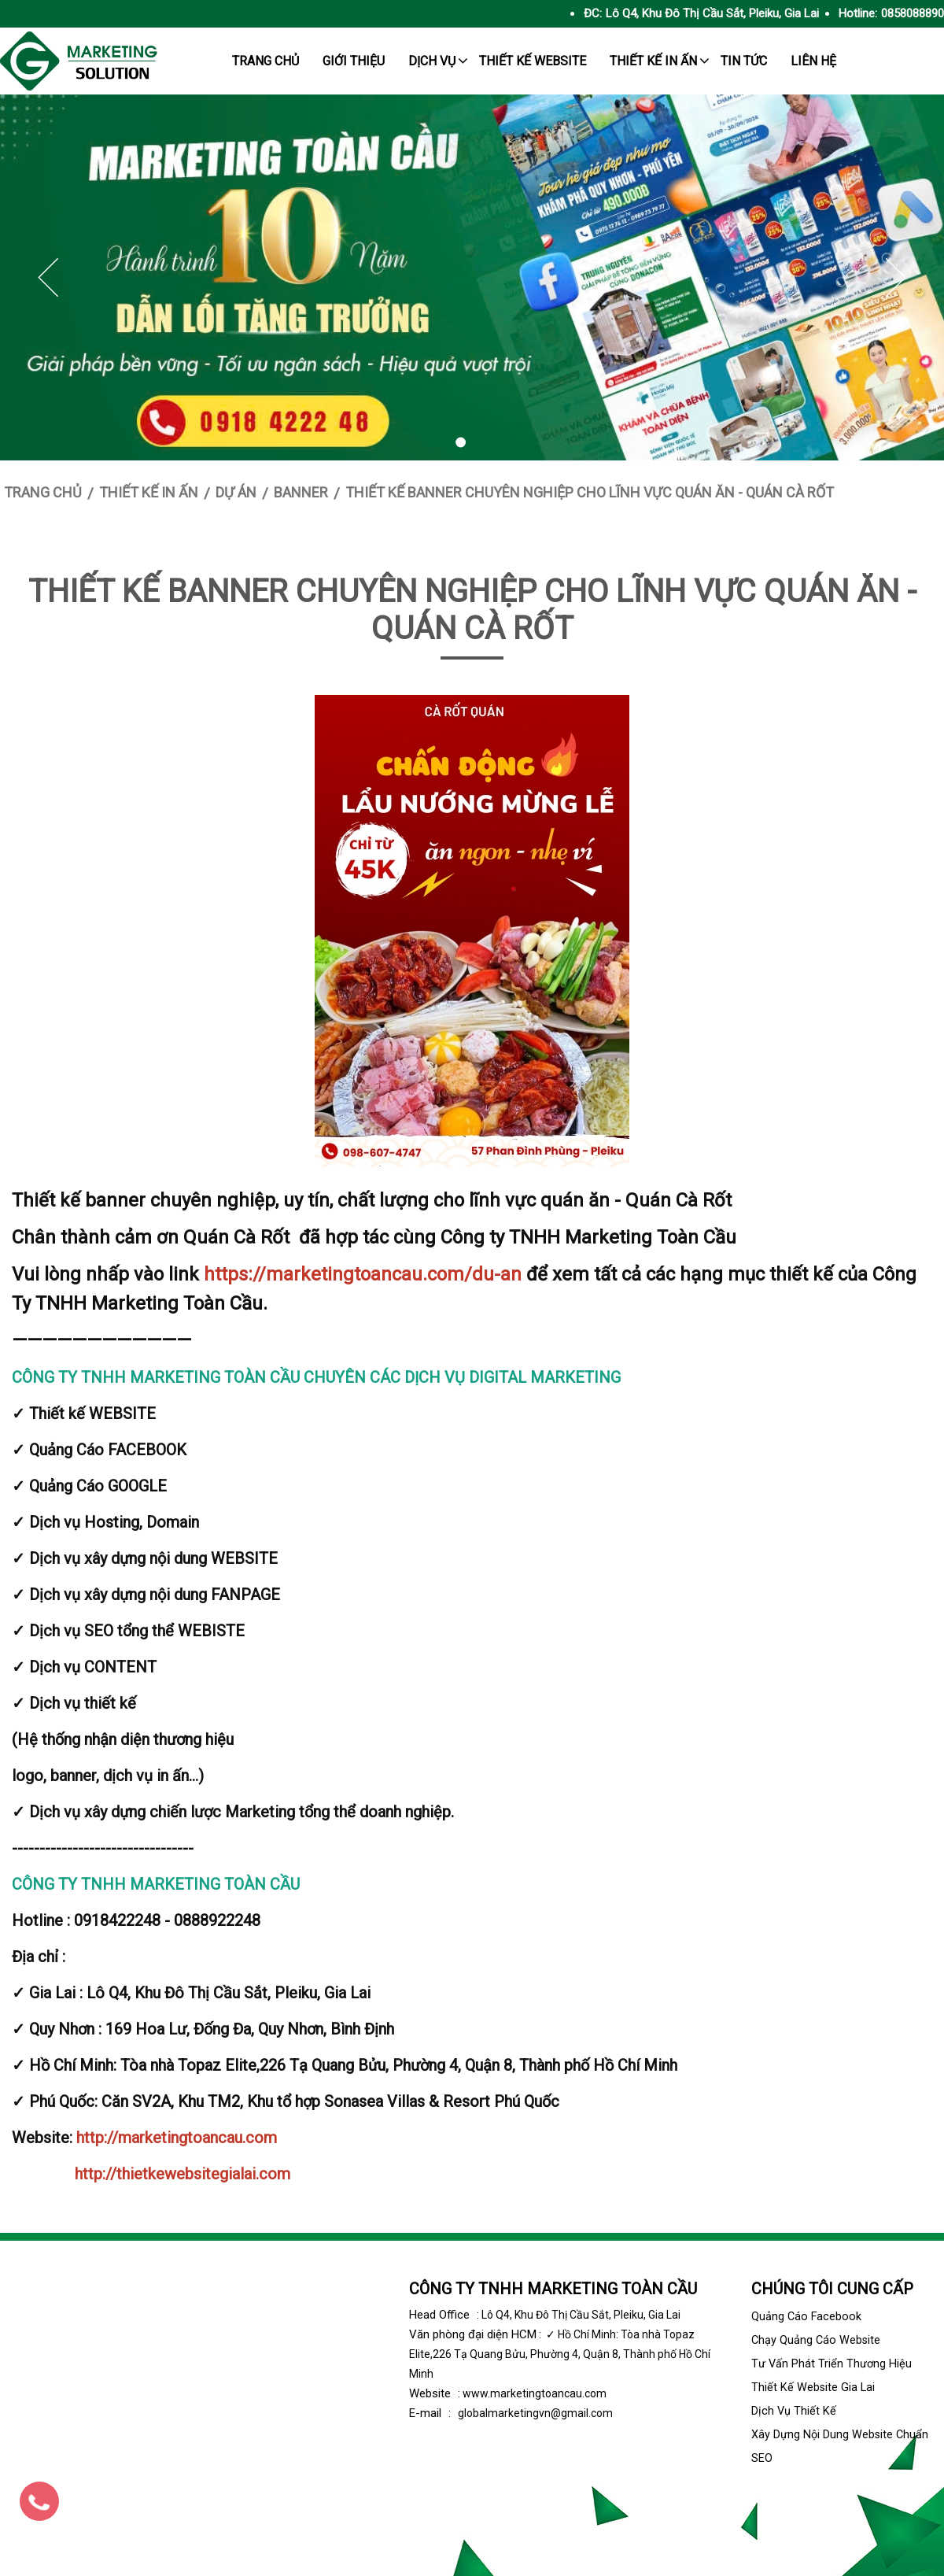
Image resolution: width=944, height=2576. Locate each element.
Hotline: (858, 13)
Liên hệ (813, 61)
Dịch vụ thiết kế (793, 2411)
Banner (301, 492)
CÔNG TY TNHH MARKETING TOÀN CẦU (553, 2288)
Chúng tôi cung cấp (832, 2288)
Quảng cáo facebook (806, 2316)
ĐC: (593, 13)
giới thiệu (354, 61)
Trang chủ (43, 492)
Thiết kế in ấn (653, 61)
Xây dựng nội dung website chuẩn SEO (839, 2446)
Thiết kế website (532, 61)
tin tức (744, 61)
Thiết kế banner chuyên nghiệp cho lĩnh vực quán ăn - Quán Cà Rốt (589, 492)
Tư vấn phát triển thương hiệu (831, 2364)
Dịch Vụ (431, 61)
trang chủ (265, 61)
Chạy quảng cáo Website (815, 2340)
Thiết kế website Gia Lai (813, 2387)
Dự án (236, 492)
